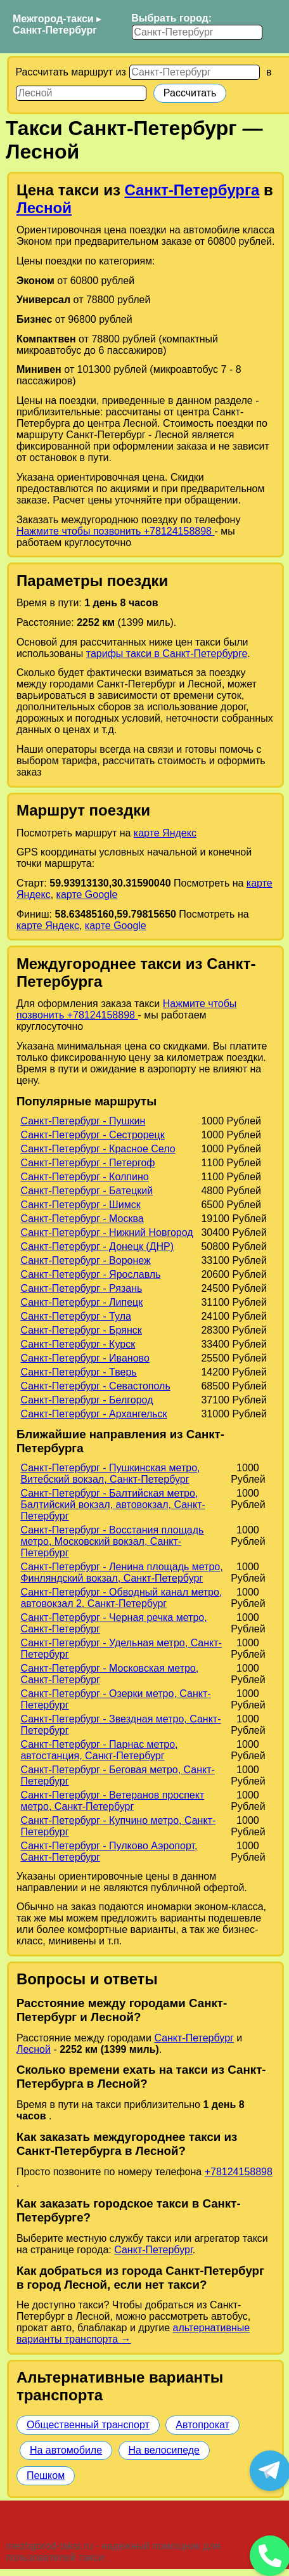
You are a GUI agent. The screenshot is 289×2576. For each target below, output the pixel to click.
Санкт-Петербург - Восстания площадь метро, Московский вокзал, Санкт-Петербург (111, 1541)
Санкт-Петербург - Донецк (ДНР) (97, 1246)
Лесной (44, 207)
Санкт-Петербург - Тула (75, 1316)
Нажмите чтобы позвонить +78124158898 (115, 531)
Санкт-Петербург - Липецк (81, 1302)
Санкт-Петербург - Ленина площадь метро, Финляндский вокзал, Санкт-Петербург (121, 1572)
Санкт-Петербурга (191, 189)
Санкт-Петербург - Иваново (84, 1358)
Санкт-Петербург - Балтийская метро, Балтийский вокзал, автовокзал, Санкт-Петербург (112, 1504)
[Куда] (81, 93)
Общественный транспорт (88, 2424)
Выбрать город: (171, 18)
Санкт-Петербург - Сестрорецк (92, 1134)
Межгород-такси (53, 18)
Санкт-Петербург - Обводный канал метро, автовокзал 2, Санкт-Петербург (121, 1598)
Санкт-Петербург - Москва (81, 1218)
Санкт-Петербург (55, 30)
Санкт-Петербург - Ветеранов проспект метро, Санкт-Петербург (112, 1801)
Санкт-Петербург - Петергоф (87, 1162)
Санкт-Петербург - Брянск (80, 1330)
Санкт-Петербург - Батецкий (86, 1190)
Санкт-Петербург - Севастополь (95, 1386)
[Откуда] (194, 72)
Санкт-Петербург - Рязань (81, 1288)
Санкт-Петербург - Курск (77, 1344)
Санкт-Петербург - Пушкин (82, 1121)
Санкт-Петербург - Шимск (80, 1204)
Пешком (46, 2475)
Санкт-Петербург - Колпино (84, 1176)
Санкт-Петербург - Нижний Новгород (106, 1232)
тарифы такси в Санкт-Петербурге (167, 653)
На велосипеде (164, 2450)
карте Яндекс (165, 833)
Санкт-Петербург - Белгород (86, 1400)
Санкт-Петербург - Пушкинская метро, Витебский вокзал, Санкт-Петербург (110, 1473)
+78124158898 (239, 2171)
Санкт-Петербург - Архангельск (93, 1413)
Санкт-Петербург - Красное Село (97, 1148)
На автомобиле (66, 2450)
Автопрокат (202, 2424)
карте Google (87, 894)
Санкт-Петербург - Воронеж (85, 1260)
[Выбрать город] (197, 32)
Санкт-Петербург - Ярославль (90, 1274)
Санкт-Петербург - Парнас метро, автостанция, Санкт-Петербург (98, 1750)
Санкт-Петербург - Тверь (78, 1372)
